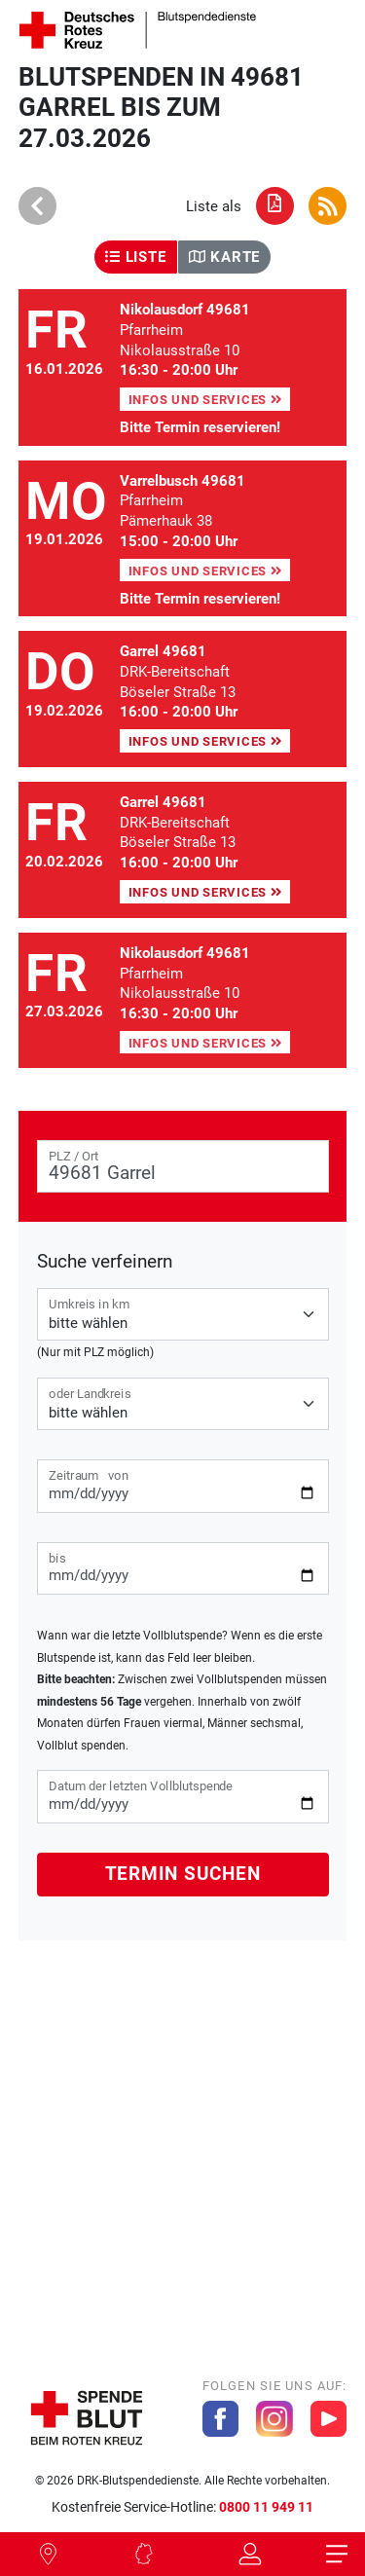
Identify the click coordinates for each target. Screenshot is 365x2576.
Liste (135, 257)
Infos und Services (205, 399)
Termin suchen (183, 1874)
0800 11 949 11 (266, 2507)
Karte (224, 257)
